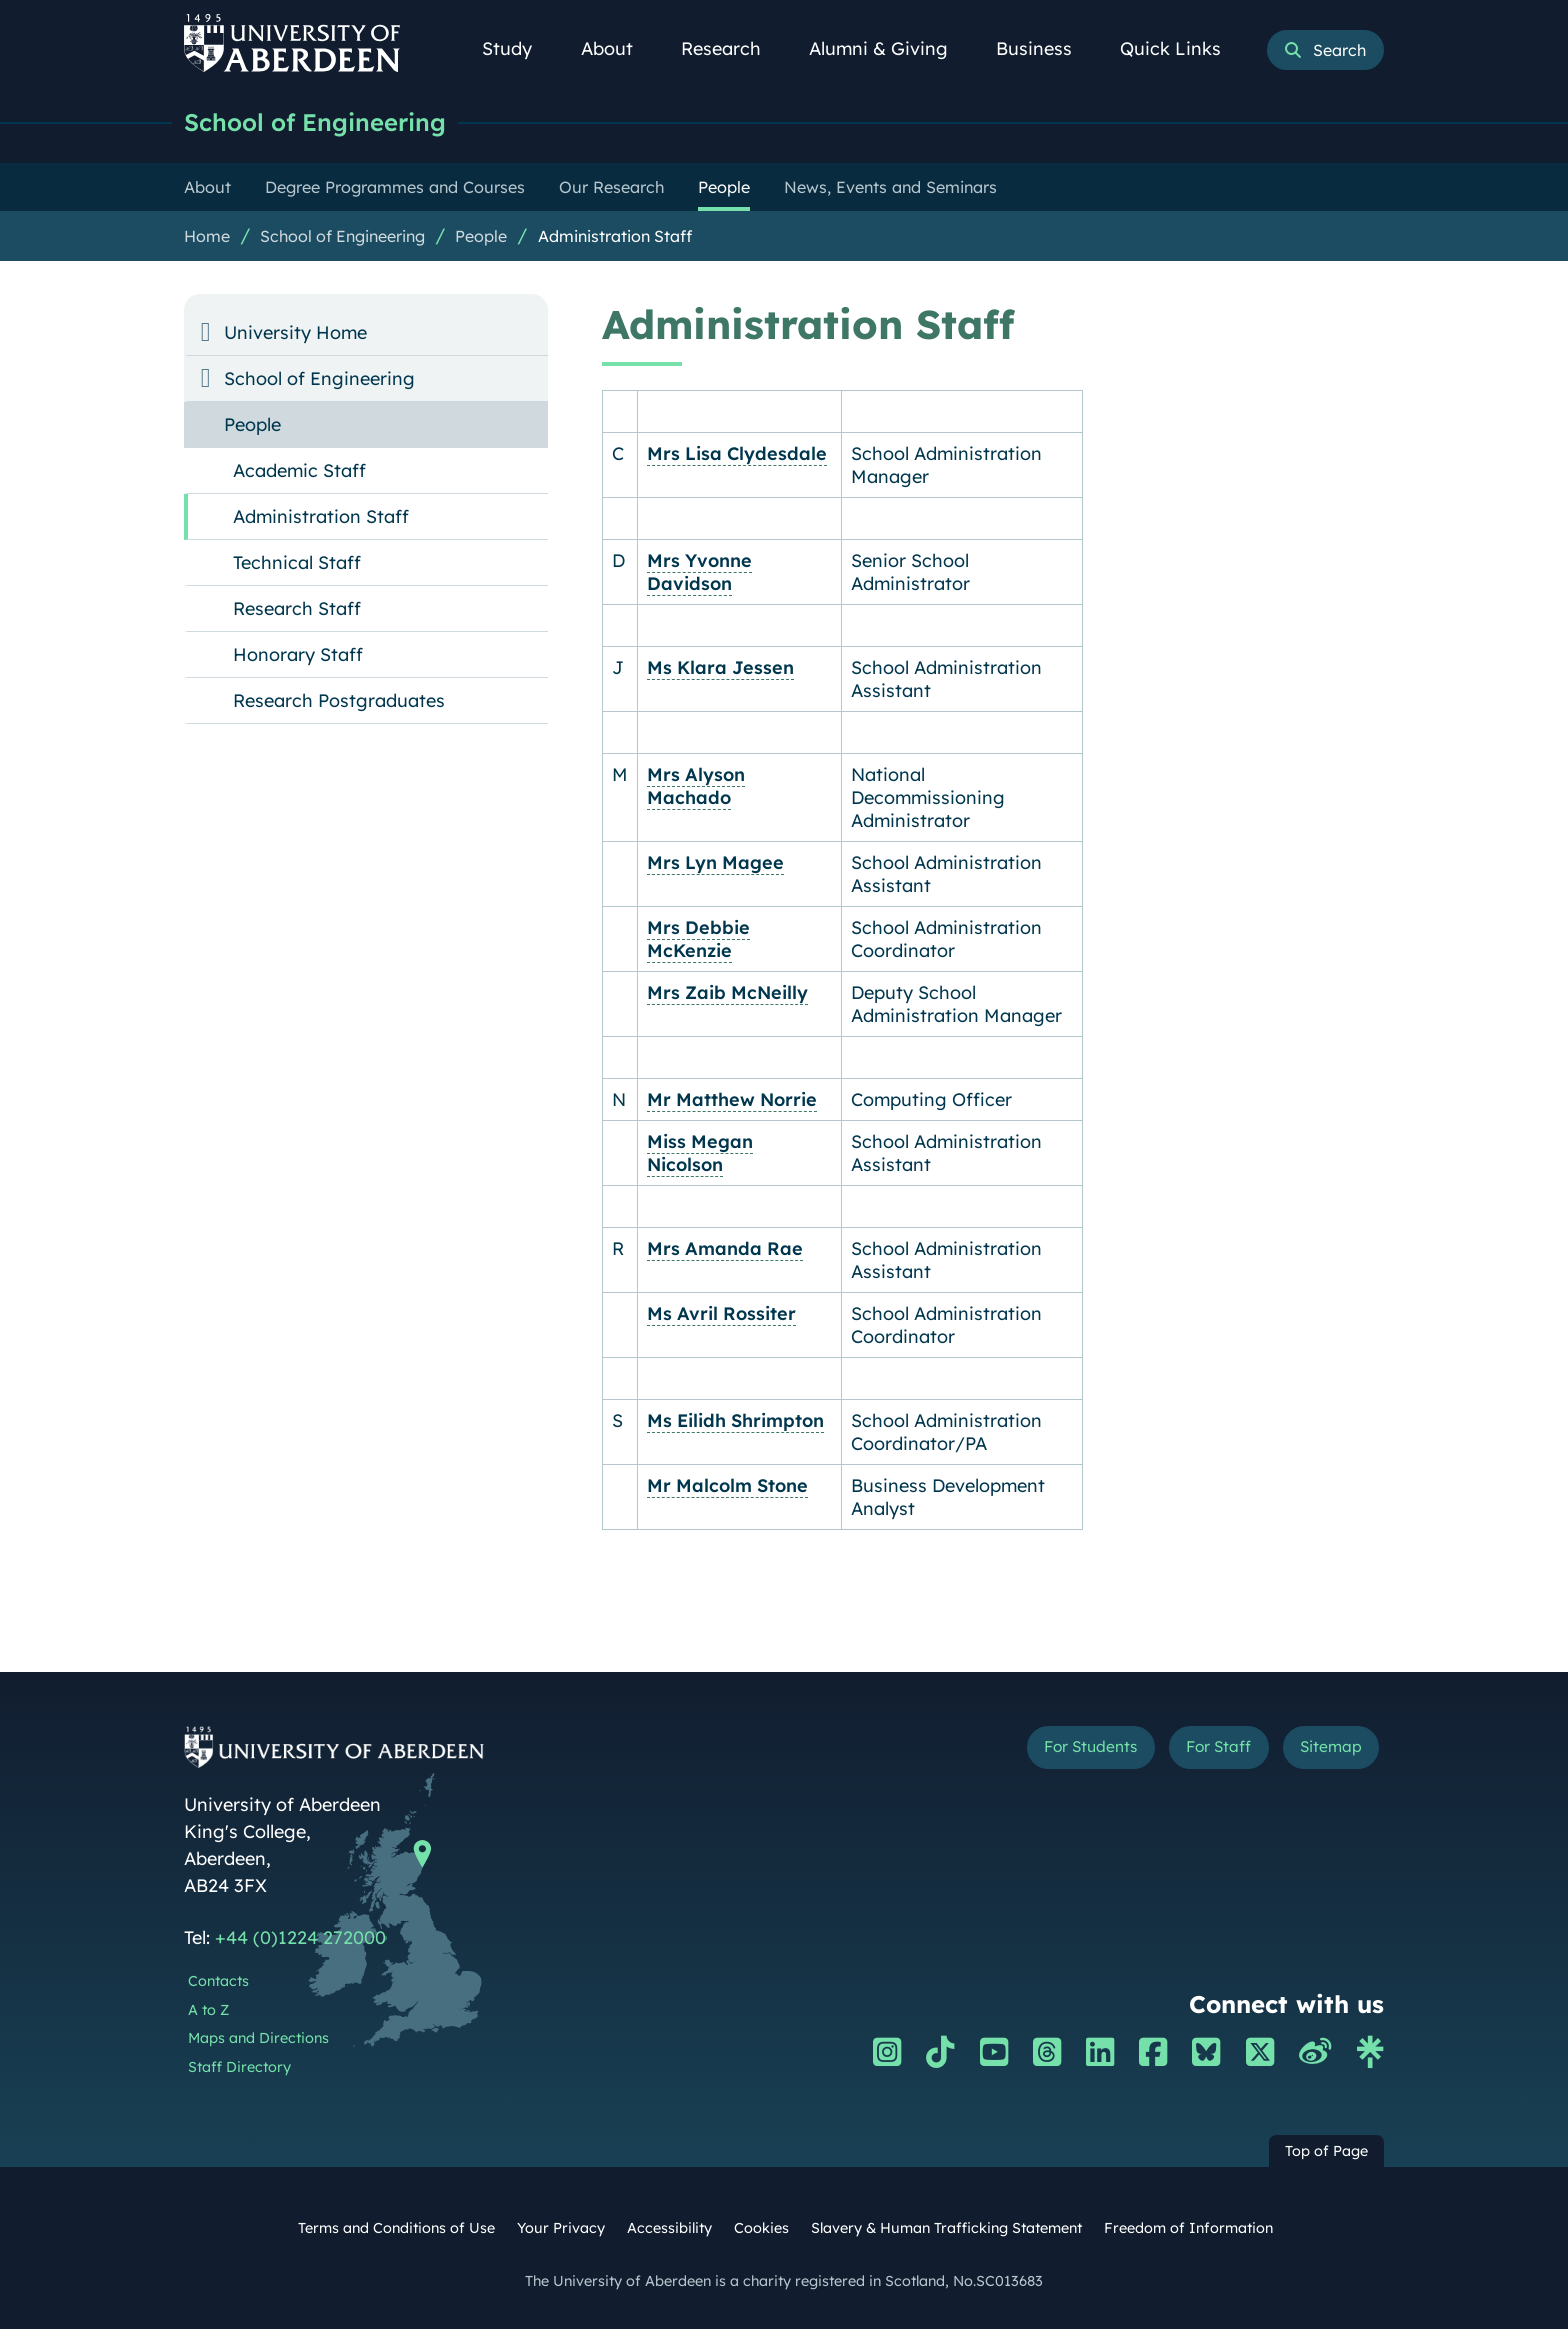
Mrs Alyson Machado (696, 787)
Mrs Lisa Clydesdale (737, 454)
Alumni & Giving (889, 48)
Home (207, 237)
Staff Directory (239, 2068)
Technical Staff (297, 563)
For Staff (1195, 1751)
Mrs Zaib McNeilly (727, 993)
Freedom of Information (1188, 2229)
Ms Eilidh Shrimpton (735, 1421)
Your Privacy (561, 2229)
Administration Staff (615, 237)
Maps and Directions (258, 2039)
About (618, 48)
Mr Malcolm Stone (727, 1486)
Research (732, 48)
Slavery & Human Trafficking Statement (946, 2229)
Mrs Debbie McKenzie (698, 940)
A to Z (208, 2011)
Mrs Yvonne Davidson (699, 573)
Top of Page (1326, 2152)
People (481, 237)
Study (518, 48)
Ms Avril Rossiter (721, 1314)
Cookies (761, 2229)
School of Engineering (324, 122)
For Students (1047, 1751)
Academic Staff (299, 471)
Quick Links (1181, 48)
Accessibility (669, 2229)
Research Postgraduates (339, 701)
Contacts (218, 1982)
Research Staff (297, 609)
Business (1045, 48)
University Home (295, 333)
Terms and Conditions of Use (396, 2229)
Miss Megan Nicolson (700, 1154)
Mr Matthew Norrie (732, 1100)
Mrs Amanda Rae (725, 1249)
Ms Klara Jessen (720, 668)
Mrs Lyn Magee (715, 863)
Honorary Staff (298, 655)
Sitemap (1323, 1751)
